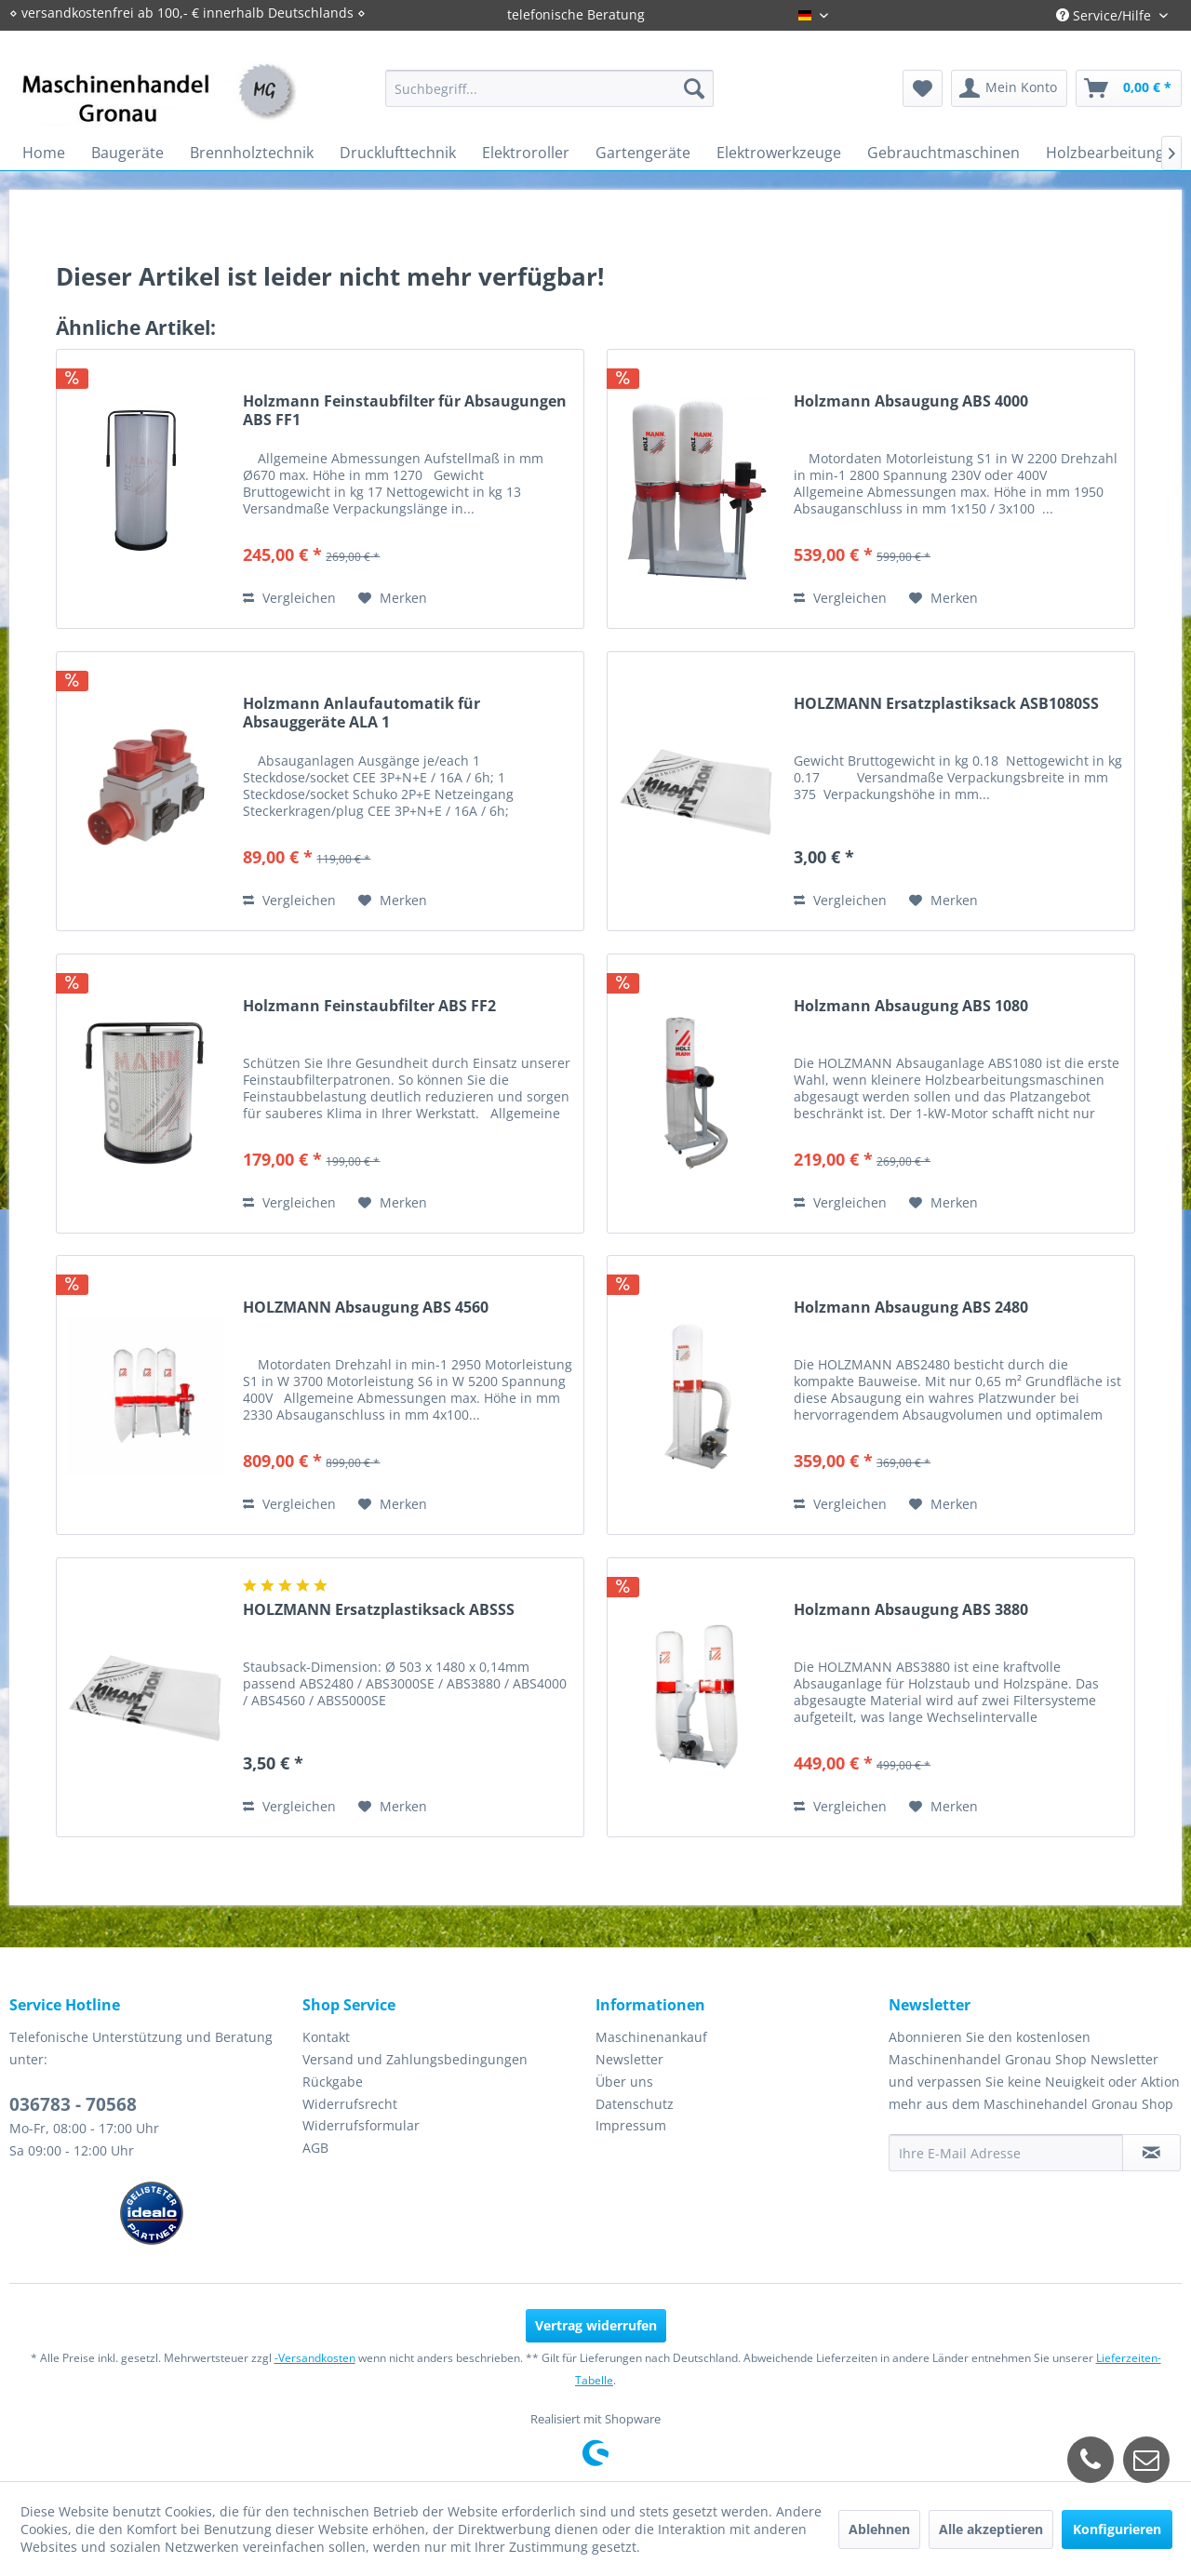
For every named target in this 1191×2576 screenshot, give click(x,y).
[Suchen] (694, 88)
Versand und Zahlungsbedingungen (415, 2059)
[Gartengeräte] (642, 152)
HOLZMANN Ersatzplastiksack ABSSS (379, 1610)
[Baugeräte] (127, 152)
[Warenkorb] (1129, 88)
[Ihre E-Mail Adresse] (1006, 2152)
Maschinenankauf (651, 2037)
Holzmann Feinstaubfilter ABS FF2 (369, 1006)
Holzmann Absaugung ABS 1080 (911, 1006)
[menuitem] (549, 88)
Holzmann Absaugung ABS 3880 (911, 1610)
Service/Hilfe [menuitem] (1105, 15)
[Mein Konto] (1009, 88)
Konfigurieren (1117, 2529)
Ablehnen (879, 2529)
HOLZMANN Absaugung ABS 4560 (365, 1307)
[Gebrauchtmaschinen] (943, 152)
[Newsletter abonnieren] (1151, 2152)
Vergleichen (289, 598)
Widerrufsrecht (349, 2104)
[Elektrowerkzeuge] (778, 152)
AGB (315, 2147)
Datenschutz (635, 2104)
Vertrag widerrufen (596, 2325)
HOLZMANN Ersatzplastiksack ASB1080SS (946, 704)
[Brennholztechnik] (252, 152)
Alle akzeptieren (991, 2529)
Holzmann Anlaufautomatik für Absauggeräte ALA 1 (361, 712)
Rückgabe (332, 2081)
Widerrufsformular (361, 2125)
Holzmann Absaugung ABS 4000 (911, 401)
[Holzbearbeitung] (1105, 152)
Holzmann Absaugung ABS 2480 (911, 1307)
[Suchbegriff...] (549, 88)
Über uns (624, 2081)
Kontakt (326, 2037)
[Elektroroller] (525, 152)
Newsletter (629, 2059)
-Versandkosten (314, 2358)
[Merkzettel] (923, 88)
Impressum (631, 2125)
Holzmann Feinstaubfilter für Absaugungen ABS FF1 (405, 410)
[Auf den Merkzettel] (392, 598)
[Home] (43, 152)
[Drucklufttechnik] (398, 152)
